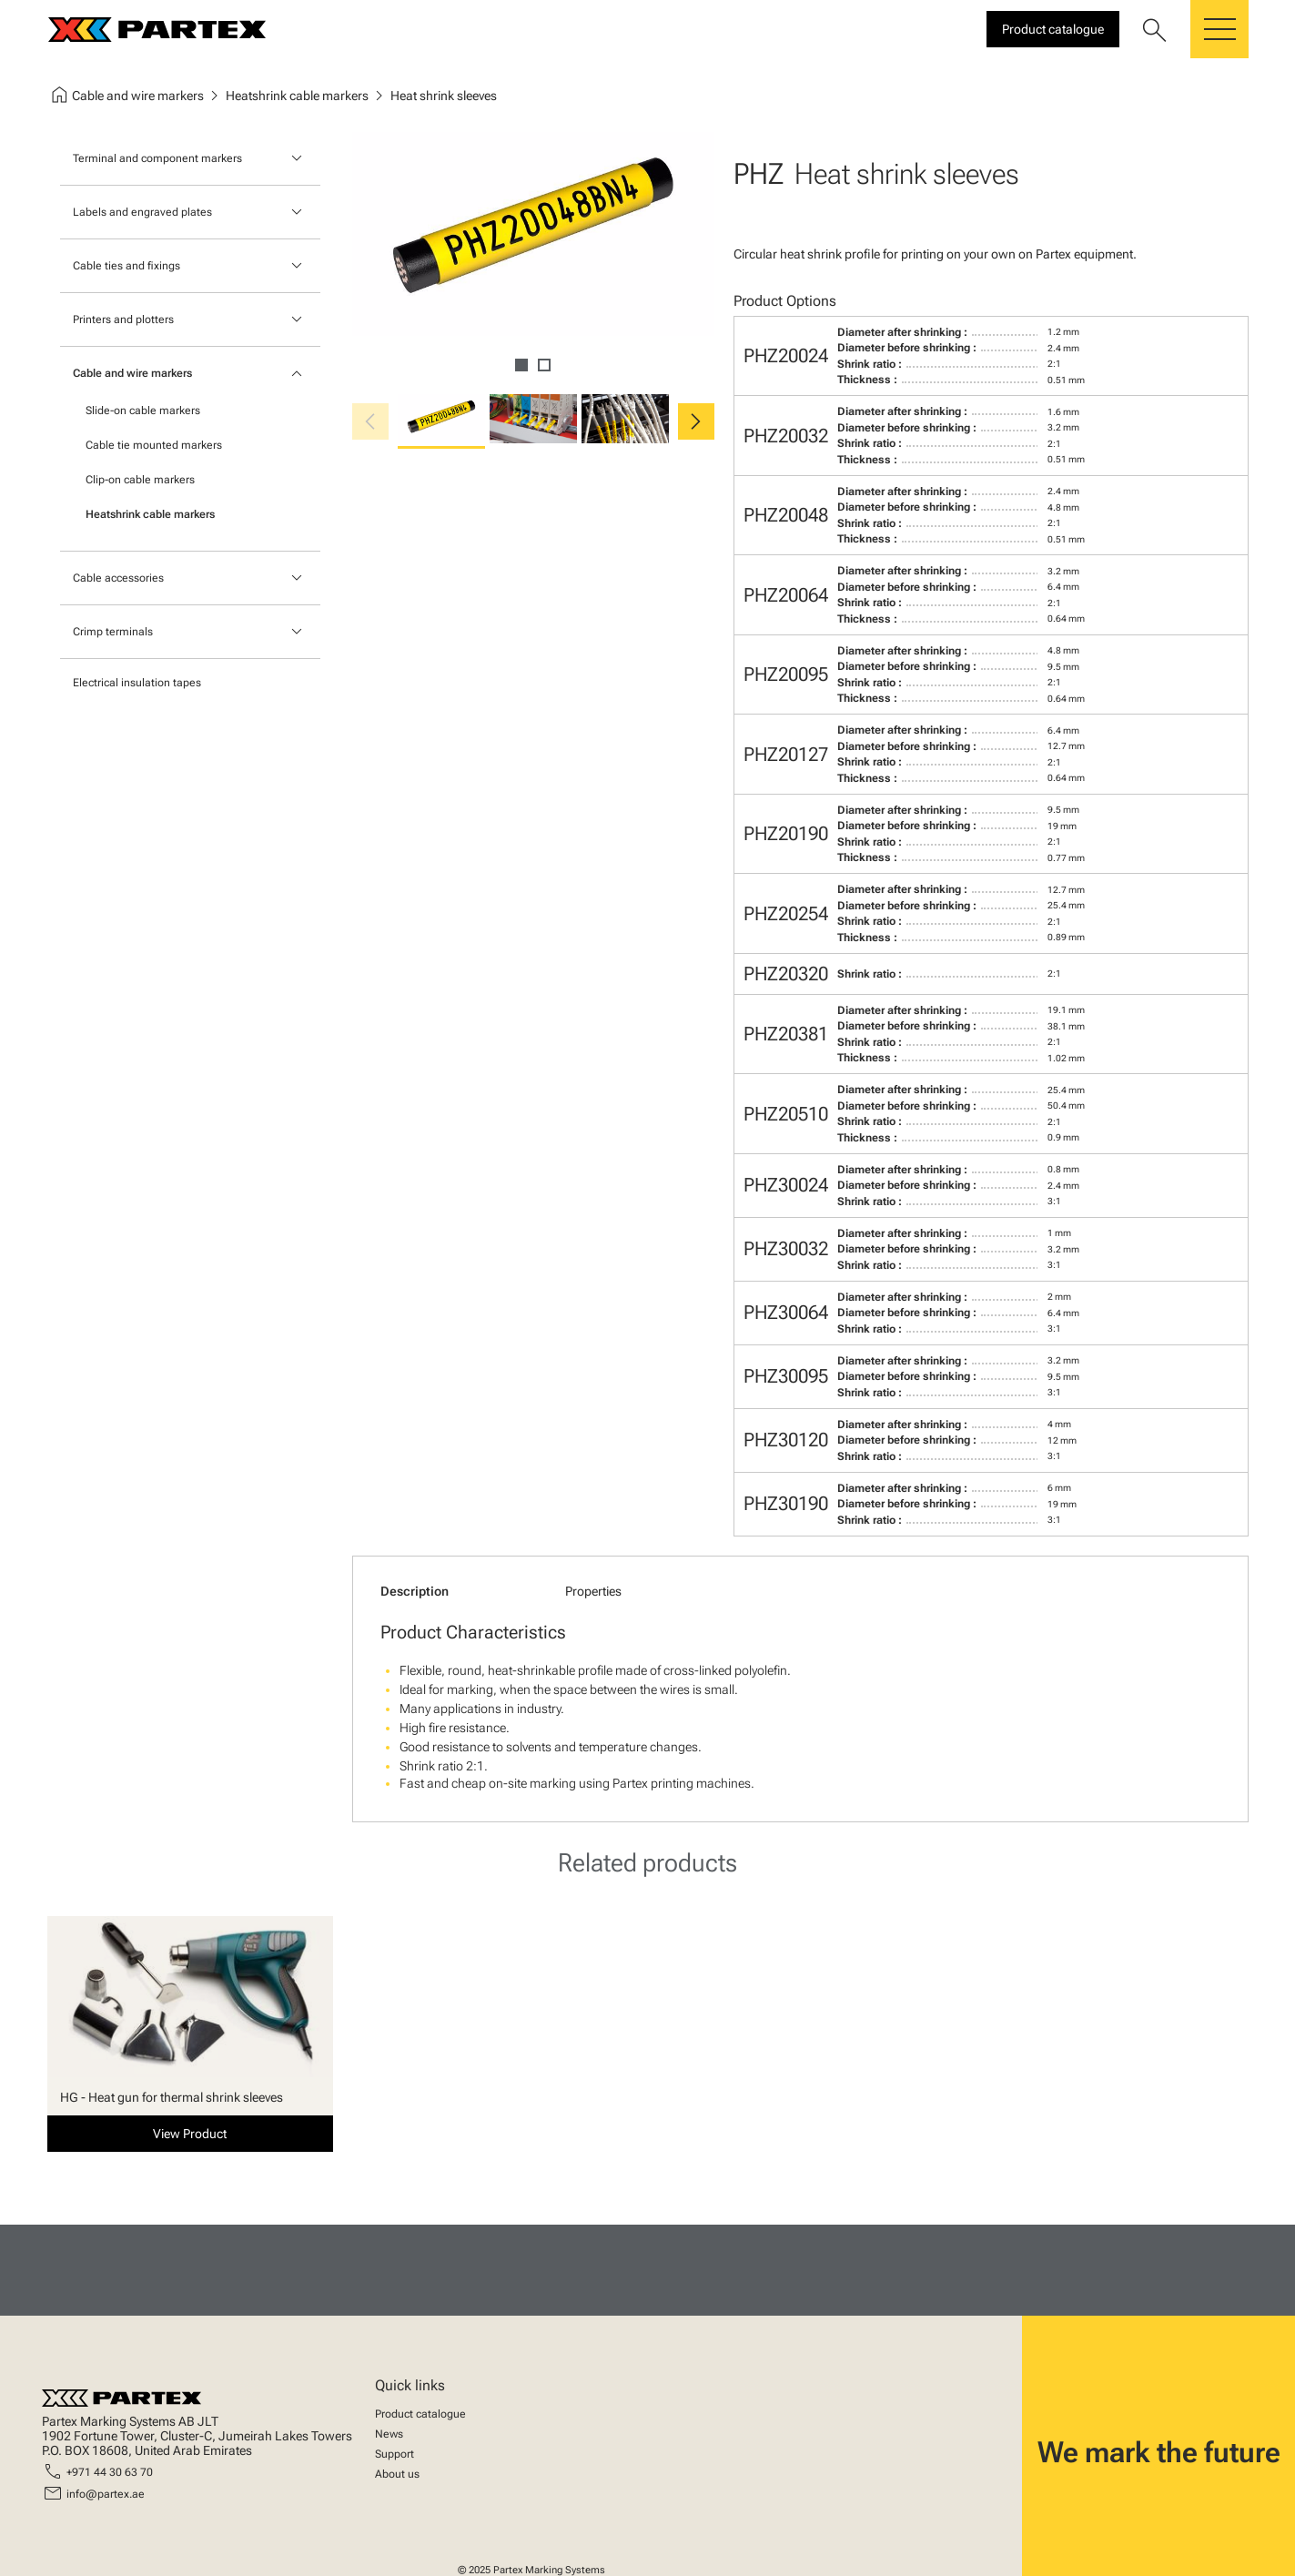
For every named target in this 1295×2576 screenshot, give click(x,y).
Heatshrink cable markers (150, 514)
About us (397, 2474)
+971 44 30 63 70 (109, 2472)
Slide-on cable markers (143, 410)
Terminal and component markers (157, 158)
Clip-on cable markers (140, 479)
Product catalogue (420, 2414)
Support (394, 2454)
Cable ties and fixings (126, 265)
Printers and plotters (123, 319)
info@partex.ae (105, 2494)
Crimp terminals (113, 631)
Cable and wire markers (132, 373)
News (389, 2434)
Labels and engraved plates (142, 212)
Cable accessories (118, 578)
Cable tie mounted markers (154, 445)
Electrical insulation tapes (137, 682)
